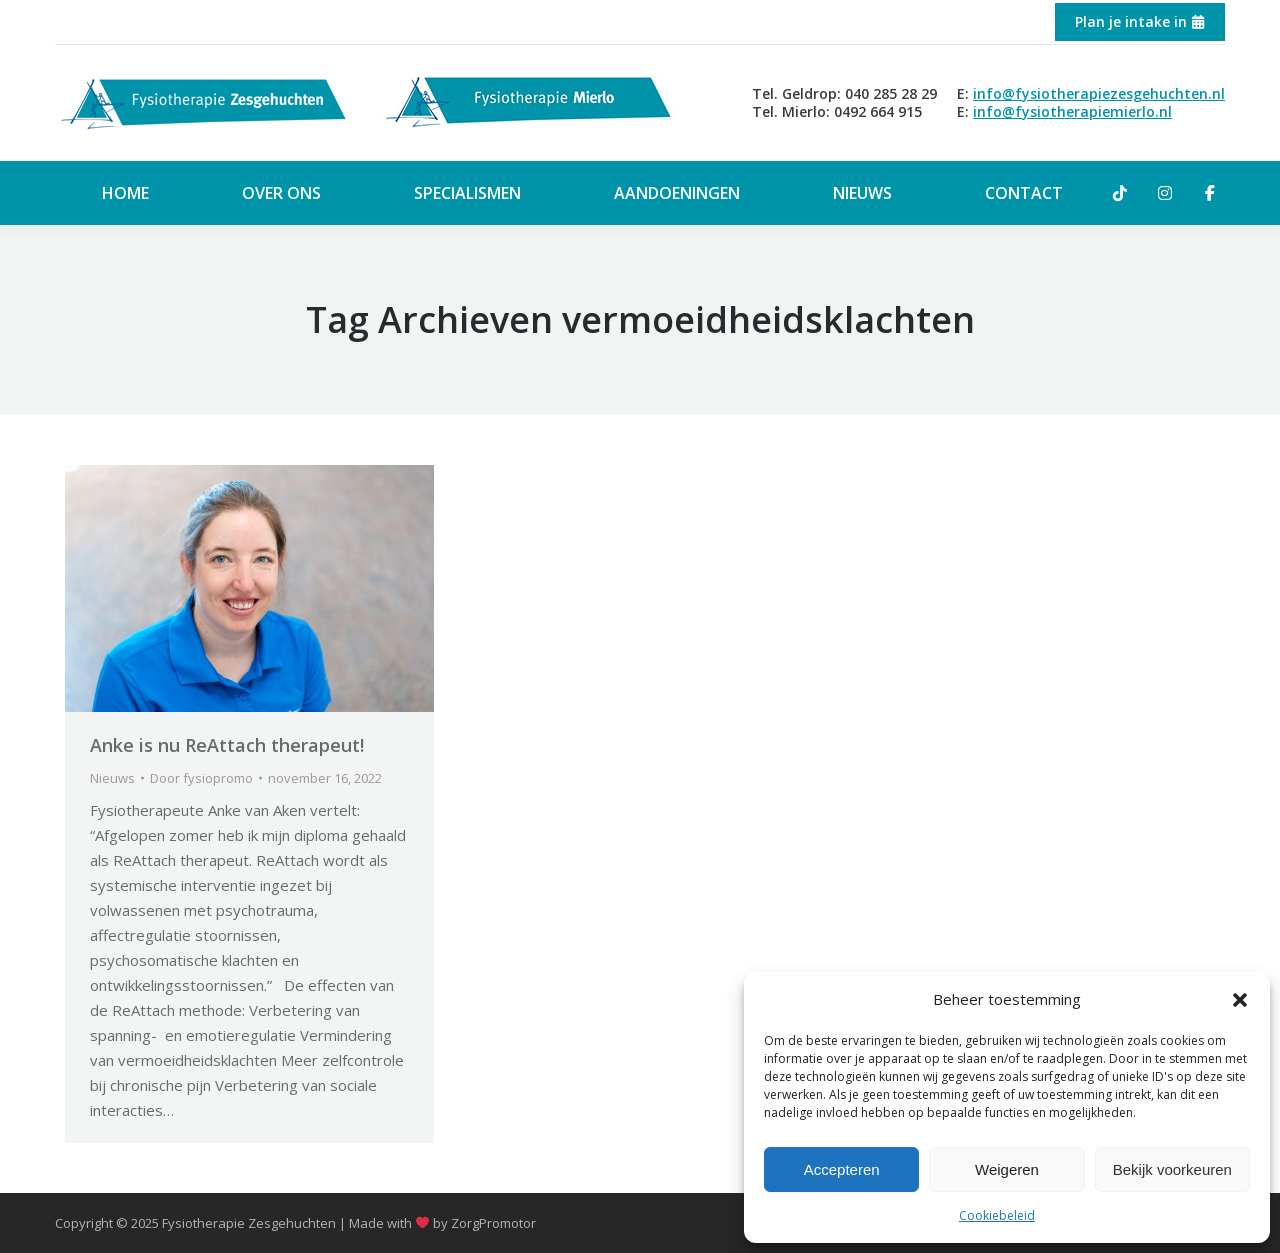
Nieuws (112, 778)
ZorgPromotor (493, 1223)
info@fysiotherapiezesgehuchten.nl (1099, 93)
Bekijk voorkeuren (1172, 1169)
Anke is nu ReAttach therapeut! (227, 745)
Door (201, 778)
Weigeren (1007, 1169)
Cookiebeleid (997, 1215)
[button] (1240, 1000)
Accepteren (842, 1169)
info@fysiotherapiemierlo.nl (1072, 111)
